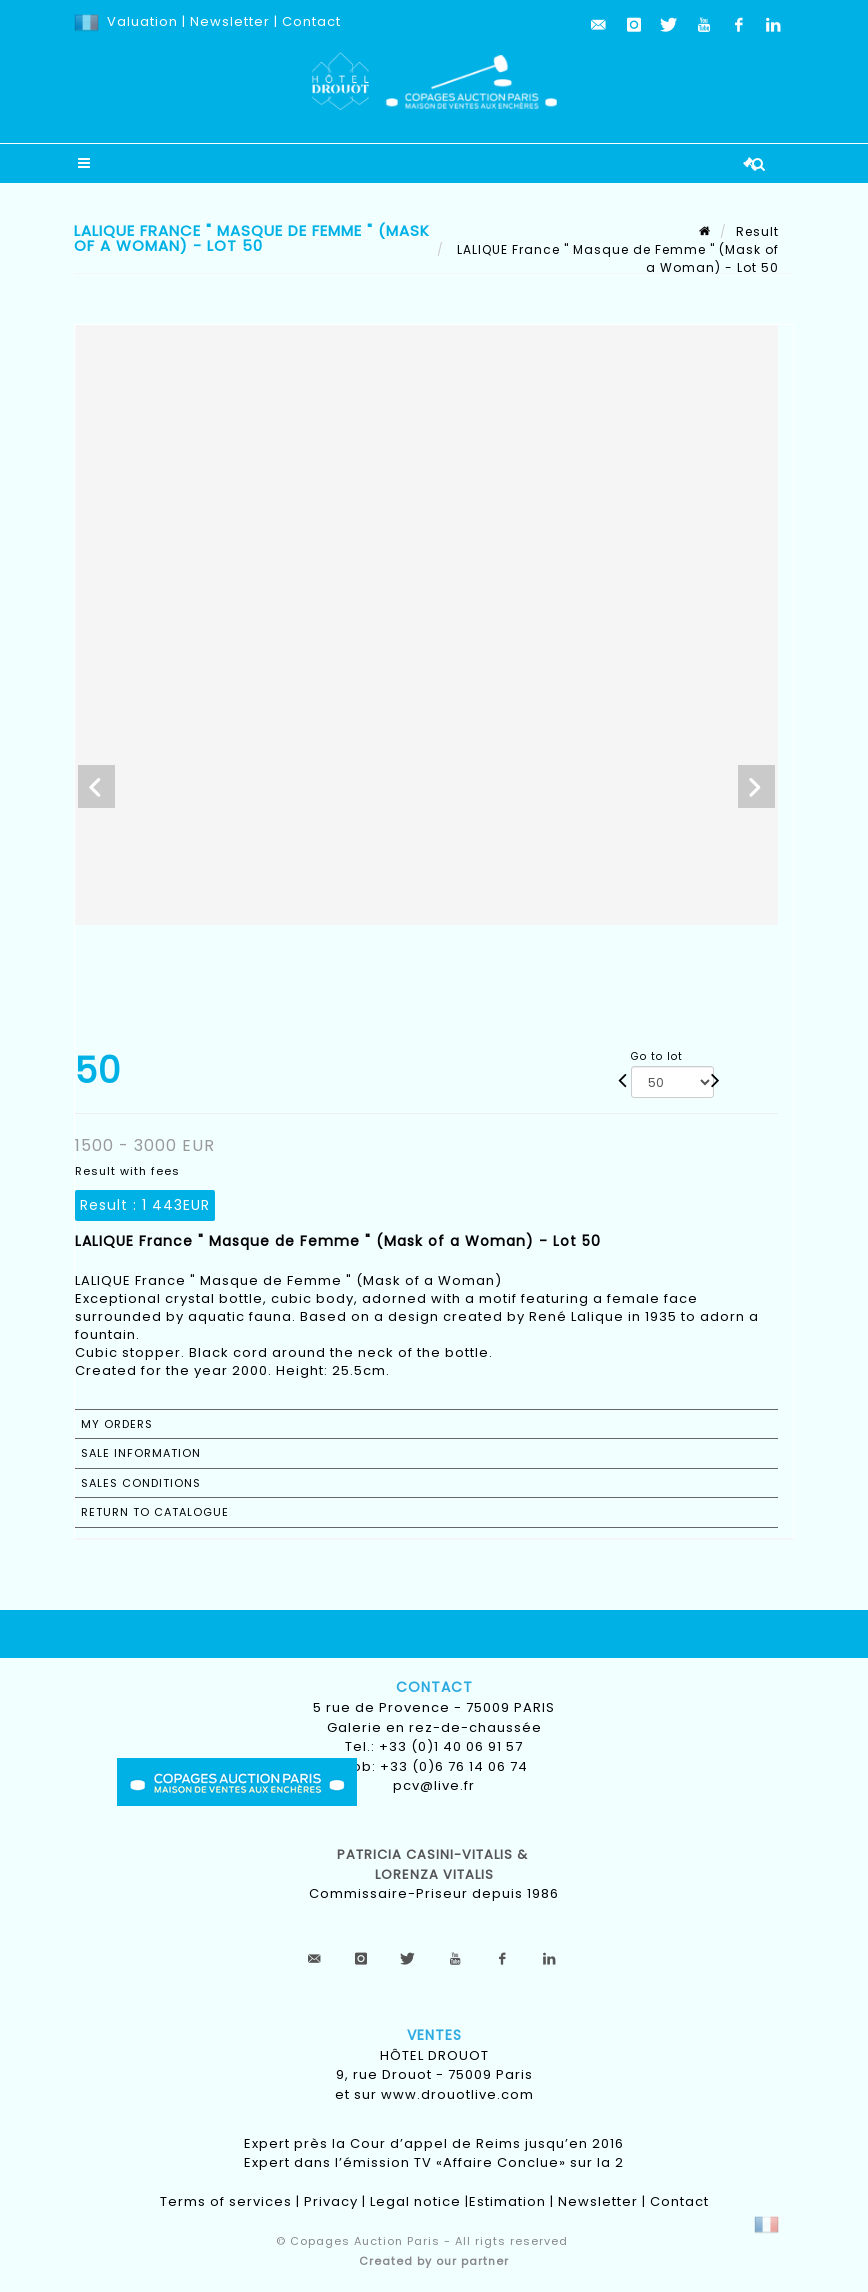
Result (757, 231)
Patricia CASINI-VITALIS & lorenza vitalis (434, 1864)
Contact (311, 21)
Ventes (434, 2035)
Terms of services (226, 2201)
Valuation (142, 21)
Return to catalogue (155, 1512)
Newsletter (228, 21)
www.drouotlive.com (457, 2094)
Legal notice (415, 2201)
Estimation (507, 2201)
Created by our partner (434, 2261)
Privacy (331, 2201)
